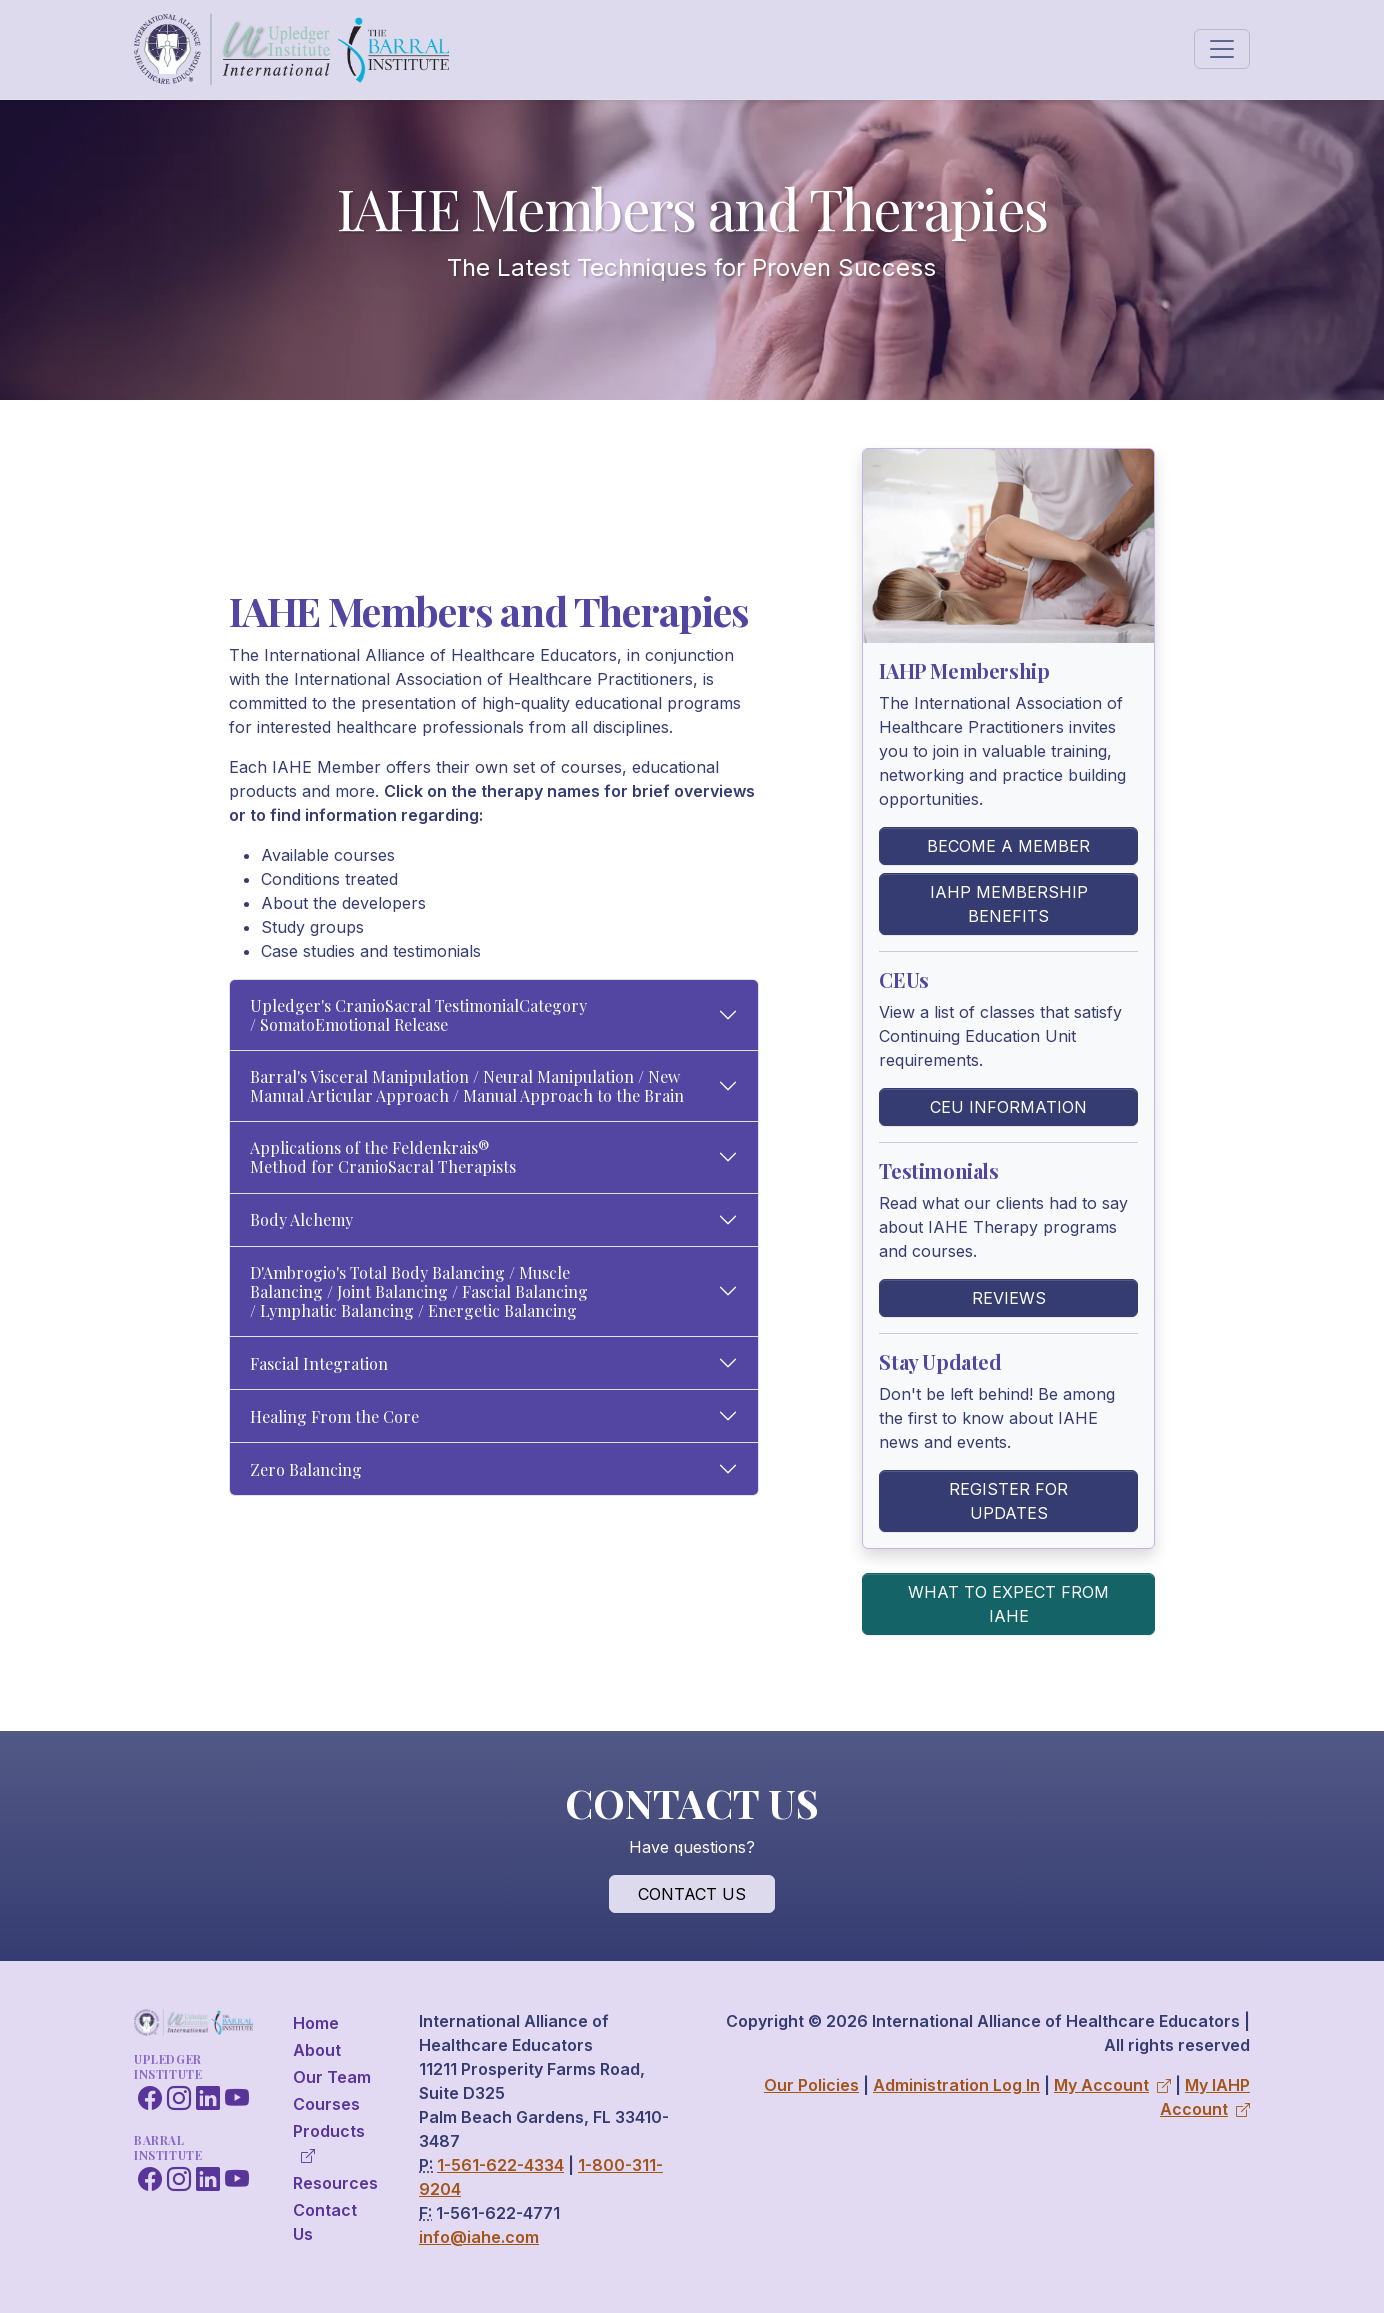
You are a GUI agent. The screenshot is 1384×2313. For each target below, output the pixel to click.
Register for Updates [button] (1008, 1501)
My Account (1112, 2085)
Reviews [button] (1009, 1298)
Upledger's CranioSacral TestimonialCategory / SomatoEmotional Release (418, 1015)
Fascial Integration (319, 1363)
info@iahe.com (479, 2237)
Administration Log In (956, 2085)
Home (316, 2023)
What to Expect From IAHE (1008, 1604)
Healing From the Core (334, 1416)
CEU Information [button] (1008, 1107)
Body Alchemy (301, 1219)
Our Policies (811, 2085)
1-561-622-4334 (500, 2165)
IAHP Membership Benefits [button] (1009, 904)
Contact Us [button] (692, 1894)
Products (329, 2142)
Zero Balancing (306, 1469)
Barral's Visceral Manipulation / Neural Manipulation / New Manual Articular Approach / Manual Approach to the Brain (467, 1086)
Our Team (332, 2077)
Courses (326, 2104)
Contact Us (325, 2222)
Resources (335, 2183)
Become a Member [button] (1008, 846)
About (317, 2050)
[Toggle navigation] (1222, 49)
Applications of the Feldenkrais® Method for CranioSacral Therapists (383, 1157)
